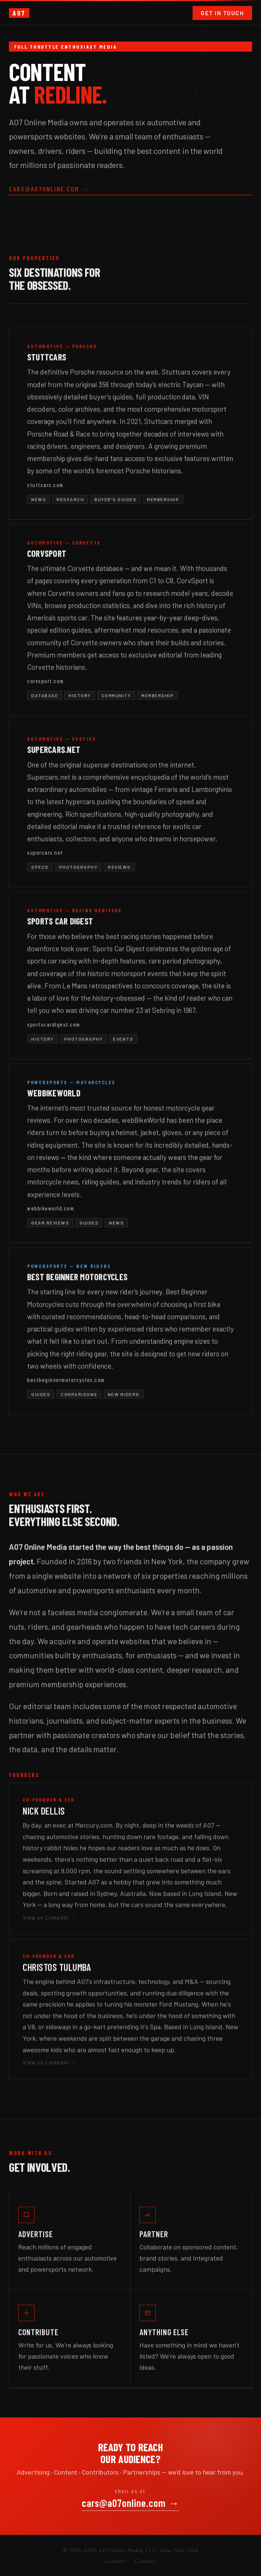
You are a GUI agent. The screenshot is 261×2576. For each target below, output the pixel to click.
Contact (146, 2561)
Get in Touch (222, 13)
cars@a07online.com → (49, 191)
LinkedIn (115, 2561)
